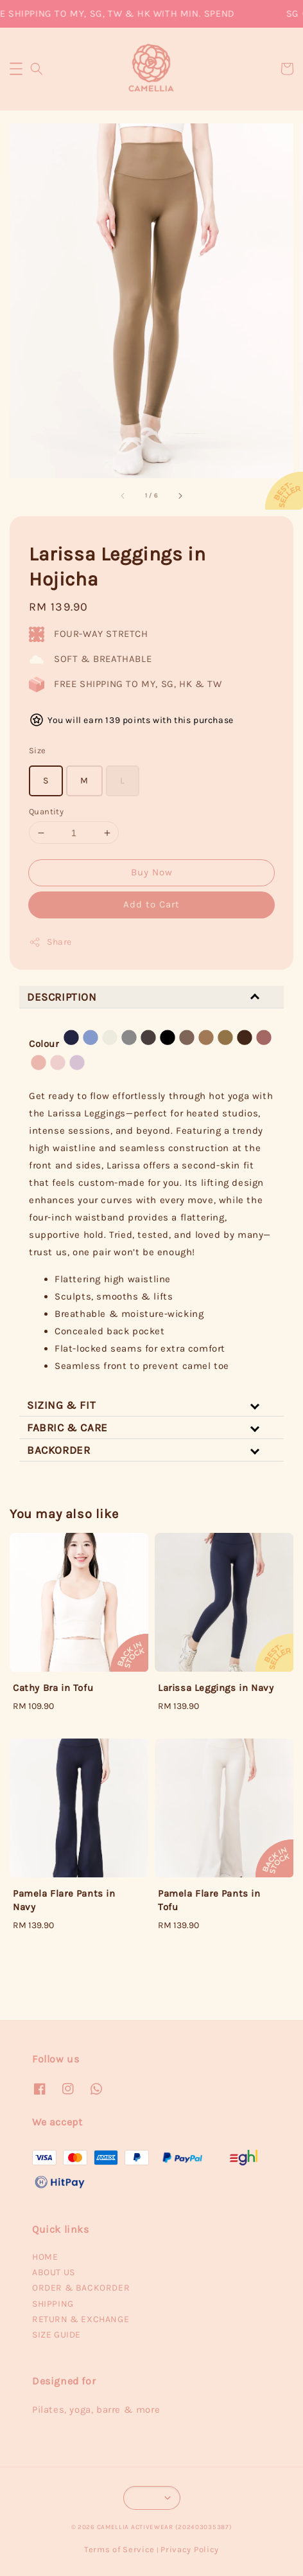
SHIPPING (53, 2303)
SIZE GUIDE (56, 2334)
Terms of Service (119, 2549)
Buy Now (152, 872)
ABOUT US (53, 2272)
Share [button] (50, 942)
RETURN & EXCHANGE (80, 2319)
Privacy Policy (189, 2549)
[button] (16, 69)
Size (37, 750)
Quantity (46, 811)
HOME (45, 2256)
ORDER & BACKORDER (81, 2287)
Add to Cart (151, 904)
